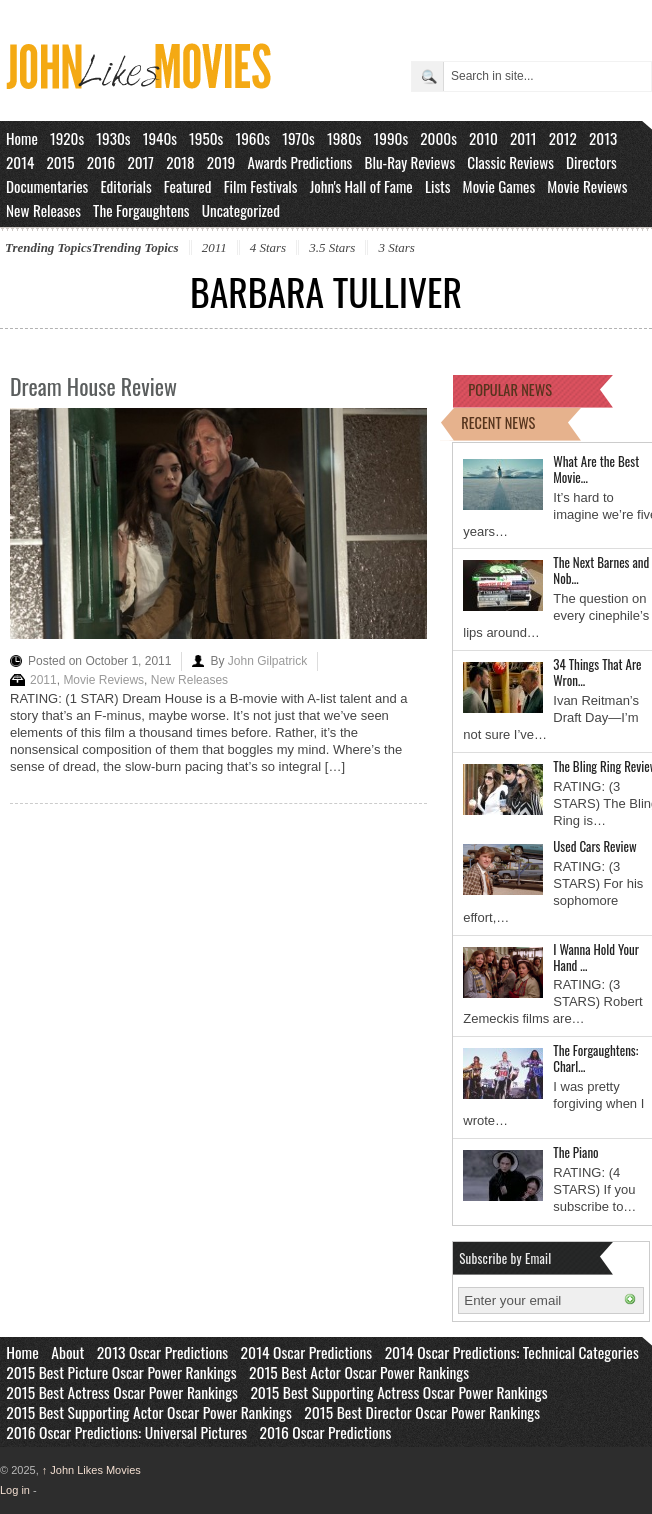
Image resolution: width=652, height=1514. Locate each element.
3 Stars (396, 247)
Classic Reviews (510, 162)
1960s (252, 138)
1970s (298, 138)
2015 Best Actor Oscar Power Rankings (359, 1372)
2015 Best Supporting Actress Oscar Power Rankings (398, 1392)
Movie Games (499, 186)
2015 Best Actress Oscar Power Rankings (122, 1392)
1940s (160, 138)
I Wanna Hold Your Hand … (596, 957)
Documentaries (47, 186)
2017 (140, 162)
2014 (20, 162)
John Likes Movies (91, 1470)
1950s (206, 138)
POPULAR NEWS (510, 389)
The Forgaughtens (141, 210)
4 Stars (268, 247)
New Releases (43, 210)
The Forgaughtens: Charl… (595, 1058)
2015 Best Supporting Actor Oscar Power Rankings (149, 1412)
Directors (591, 162)
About (67, 1352)
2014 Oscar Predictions (307, 1352)
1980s (344, 138)
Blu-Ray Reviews (409, 162)
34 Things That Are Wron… (597, 672)
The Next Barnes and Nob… (601, 570)
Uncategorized (241, 210)
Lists (438, 186)
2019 (221, 162)
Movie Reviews (587, 186)
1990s (391, 138)
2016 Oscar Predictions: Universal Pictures (126, 1432)
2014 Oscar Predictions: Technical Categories (512, 1352)
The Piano (575, 1152)
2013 (603, 138)
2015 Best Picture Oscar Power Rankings (121, 1372)
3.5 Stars (332, 247)
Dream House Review (93, 386)
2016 (101, 162)
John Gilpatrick (267, 661)
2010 (483, 138)
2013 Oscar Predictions (162, 1352)
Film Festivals (261, 186)
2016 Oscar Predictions (326, 1432)
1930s (113, 138)
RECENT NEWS (498, 422)
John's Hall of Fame (361, 186)
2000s (438, 138)
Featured (188, 186)
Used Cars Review (594, 846)
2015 (60, 162)
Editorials (125, 186)
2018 (180, 162)
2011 (523, 138)
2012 (563, 138)
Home (22, 138)
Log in (15, 1490)
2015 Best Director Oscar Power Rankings (422, 1412)
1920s (67, 138)
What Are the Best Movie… (596, 469)
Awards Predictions (299, 162)
